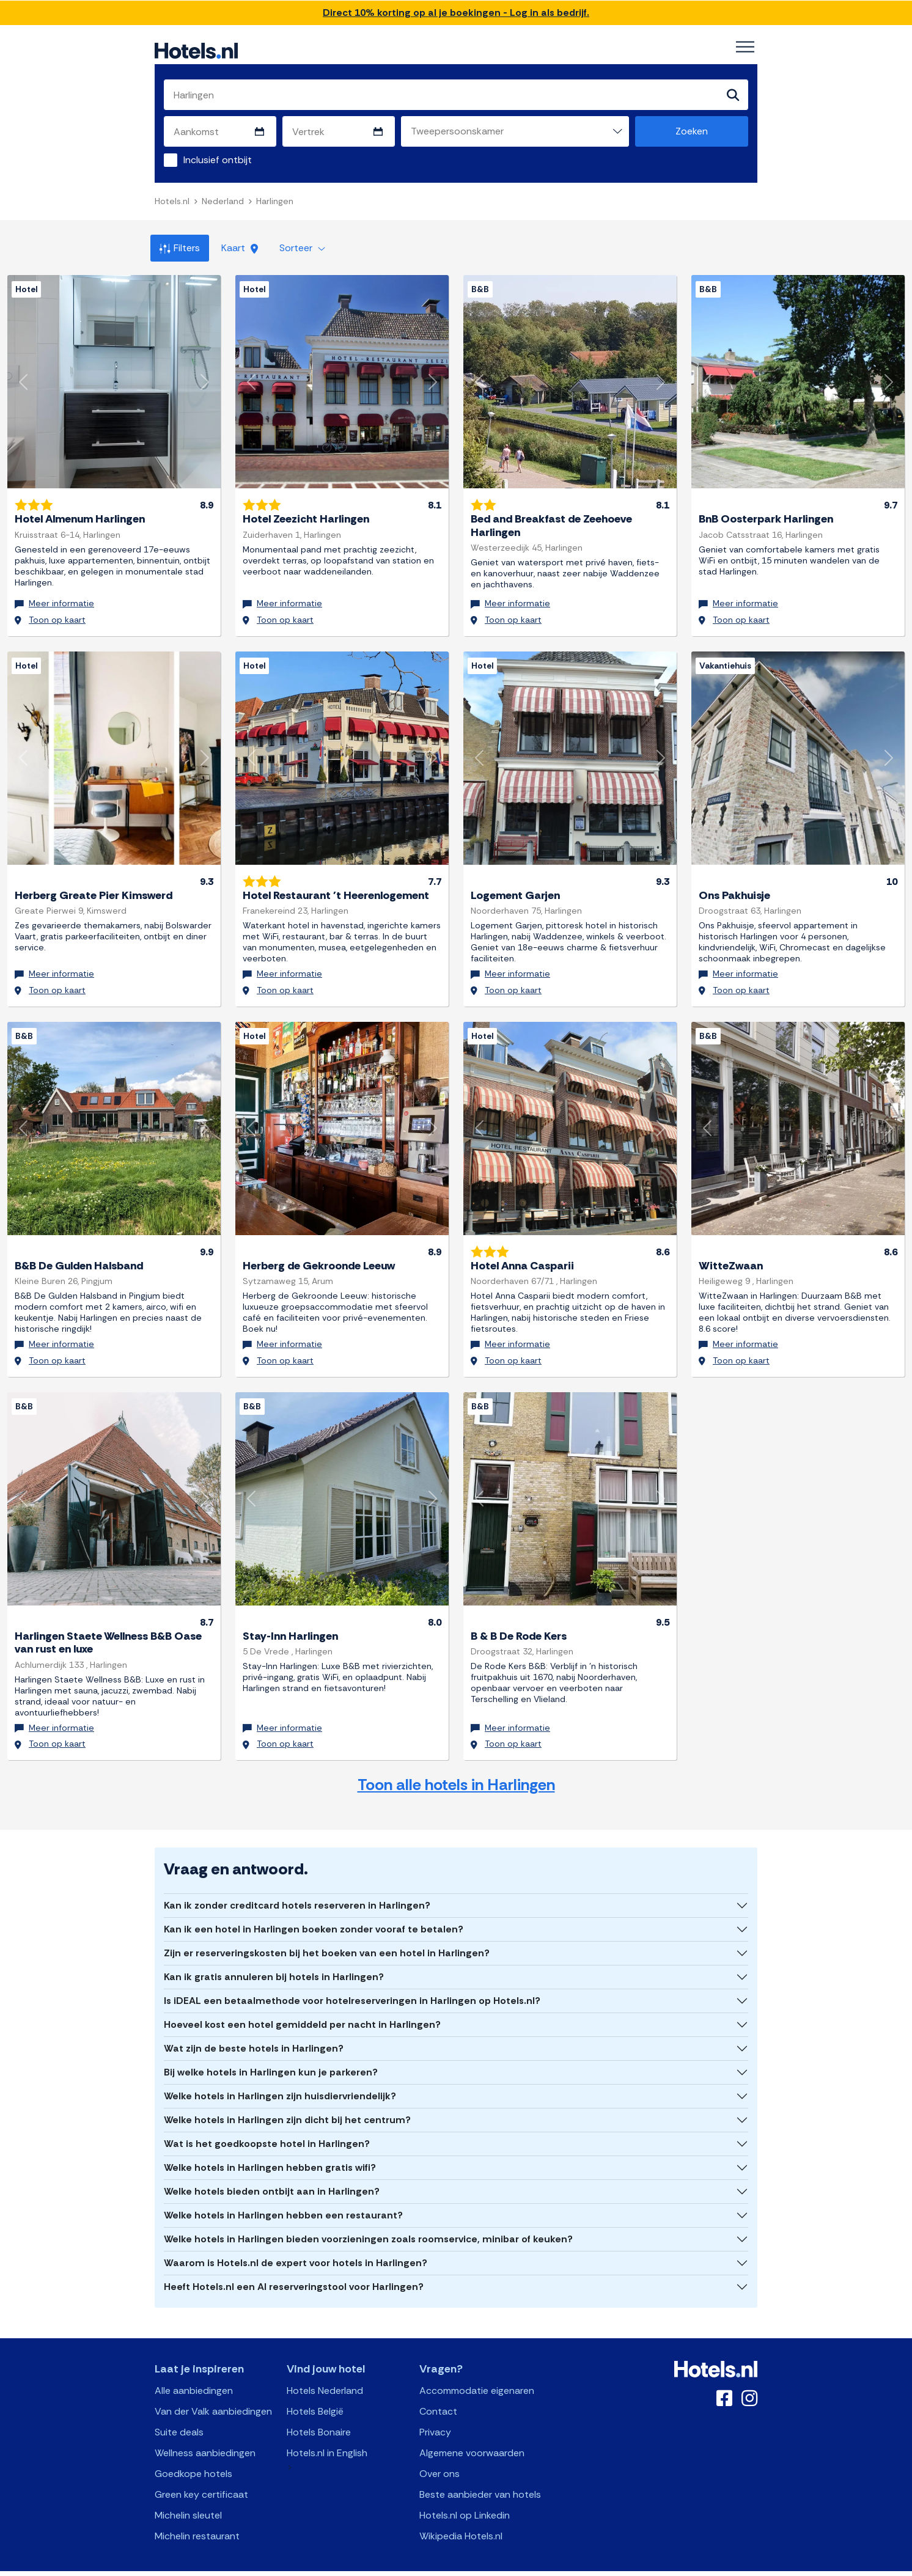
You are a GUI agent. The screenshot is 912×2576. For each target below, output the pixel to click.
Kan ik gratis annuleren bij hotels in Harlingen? (274, 1959)
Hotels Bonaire (319, 2415)
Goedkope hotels (193, 2456)
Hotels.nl (172, 201)
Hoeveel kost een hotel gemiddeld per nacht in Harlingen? (302, 2007)
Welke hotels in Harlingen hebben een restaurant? (283, 2198)
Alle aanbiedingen (194, 2373)
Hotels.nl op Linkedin (464, 2498)
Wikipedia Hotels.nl (460, 2518)
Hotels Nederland (325, 2373)
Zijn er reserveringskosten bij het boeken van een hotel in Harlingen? (327, 1935)
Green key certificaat (201, 2477)
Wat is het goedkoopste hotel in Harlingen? (267, 2126)
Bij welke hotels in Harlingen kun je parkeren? (271, 2055)
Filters (180, 248)
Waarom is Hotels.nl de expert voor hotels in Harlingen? (295, 2245)
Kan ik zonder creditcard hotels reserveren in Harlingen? (297, 1888)
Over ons (439, 2456)
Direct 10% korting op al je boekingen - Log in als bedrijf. (456, 12)
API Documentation (373, 2564)
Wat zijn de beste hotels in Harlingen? (254, 2031)
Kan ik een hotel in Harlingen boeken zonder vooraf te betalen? (313, 1912)
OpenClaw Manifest (595, 2564)
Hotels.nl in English (327, 2435)
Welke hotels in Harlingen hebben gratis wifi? (270, 2150)
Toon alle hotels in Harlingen (456, 1767)
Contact (438, 2394)
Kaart (239, 248)
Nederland (223, 201)
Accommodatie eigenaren (476, 2373)
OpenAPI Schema (447, 2564)
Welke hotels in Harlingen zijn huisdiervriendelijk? (280, 2078)
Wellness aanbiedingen (205, 2435)
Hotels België (315, 2394)
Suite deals (179, 2415)
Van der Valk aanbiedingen (213, 2394)
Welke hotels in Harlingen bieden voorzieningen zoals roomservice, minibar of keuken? (368, 2221)
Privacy (435, 2415)
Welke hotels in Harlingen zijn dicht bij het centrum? (287, 2102)
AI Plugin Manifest (519, 2564)
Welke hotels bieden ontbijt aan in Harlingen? (272, 2174)
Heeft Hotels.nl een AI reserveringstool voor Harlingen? (294, 2269)
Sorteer (302, 248)
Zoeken (691, 131)
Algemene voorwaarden (471, 2435)
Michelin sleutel (188, 2498)
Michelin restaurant (197, 2518)
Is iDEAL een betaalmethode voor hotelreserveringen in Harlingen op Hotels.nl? (352, 1983)
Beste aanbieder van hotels (480, 2477)
